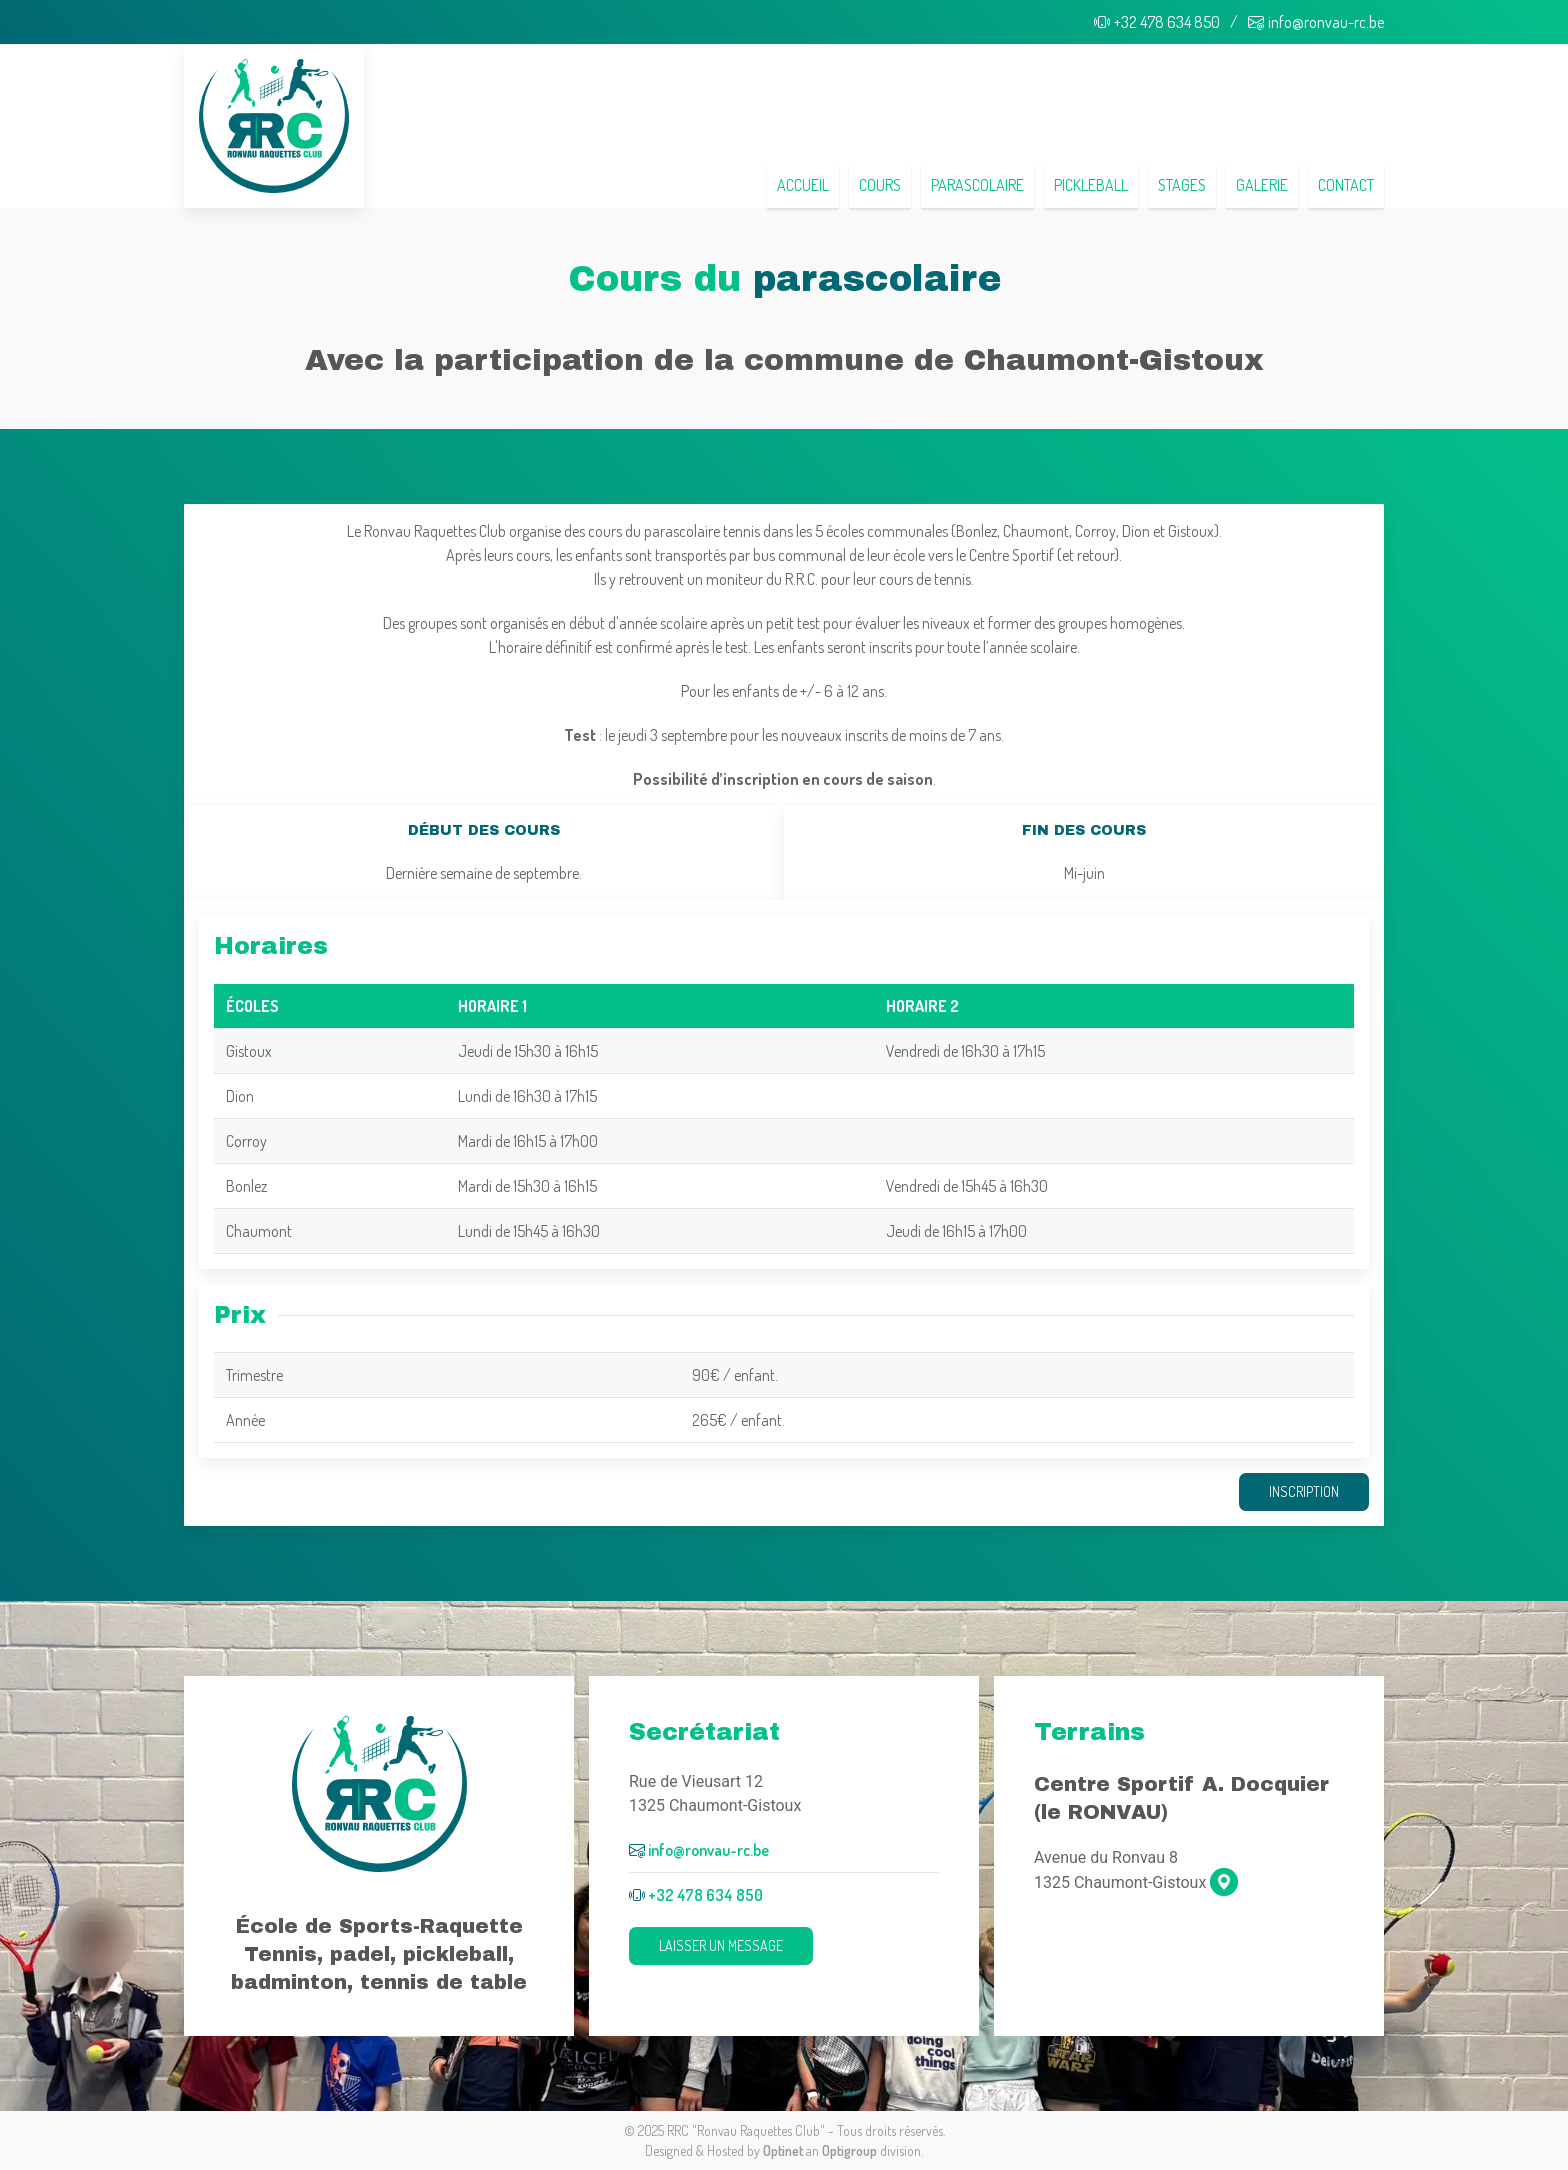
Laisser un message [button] (721, 1945)
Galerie (1262, 185)
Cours (880, 185)
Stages (1182, 185)
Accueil (803, 185)
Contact (1346, 185)
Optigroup (849, 2150)
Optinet (783, 2150)
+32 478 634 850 (1157, 22)
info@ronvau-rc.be (1316, 22)
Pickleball (1091, 185)
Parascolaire (977, 185)
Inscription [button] (1304, 1491)
